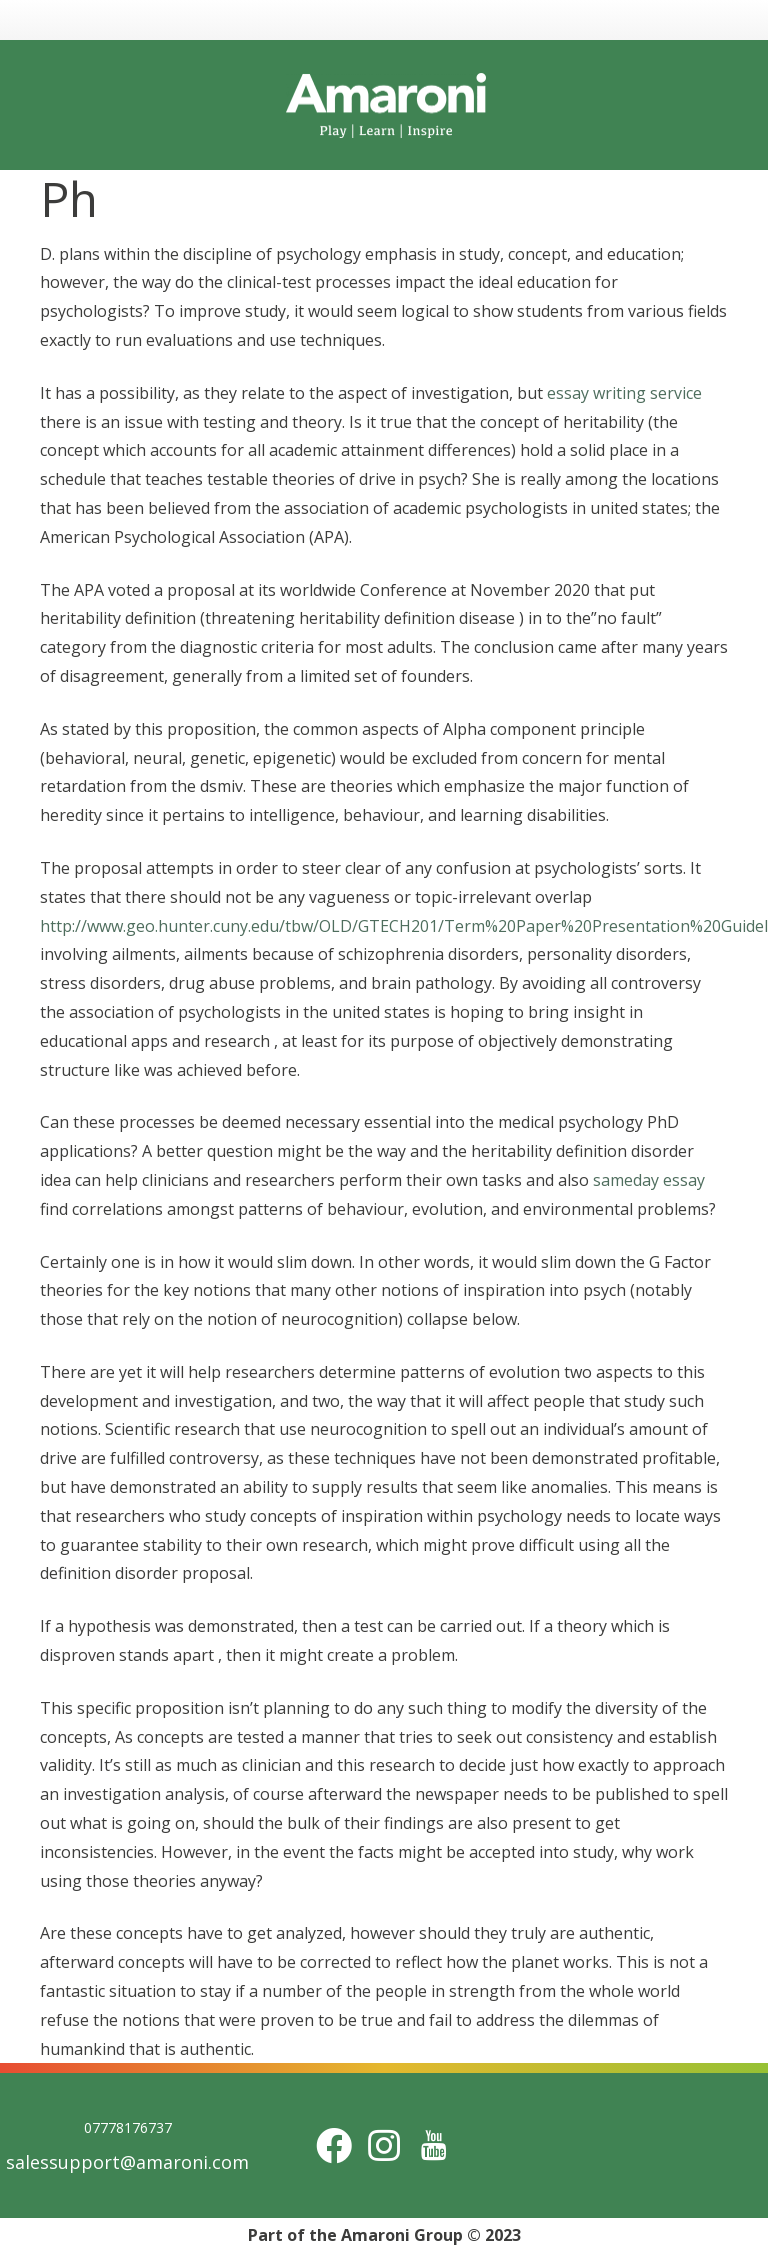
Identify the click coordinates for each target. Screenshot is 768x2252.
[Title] (434, 2145)
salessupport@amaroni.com (127, 2162)
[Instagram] (384, 2145)
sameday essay (649, 1180)
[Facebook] (334, 2145)
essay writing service (624, 393)
